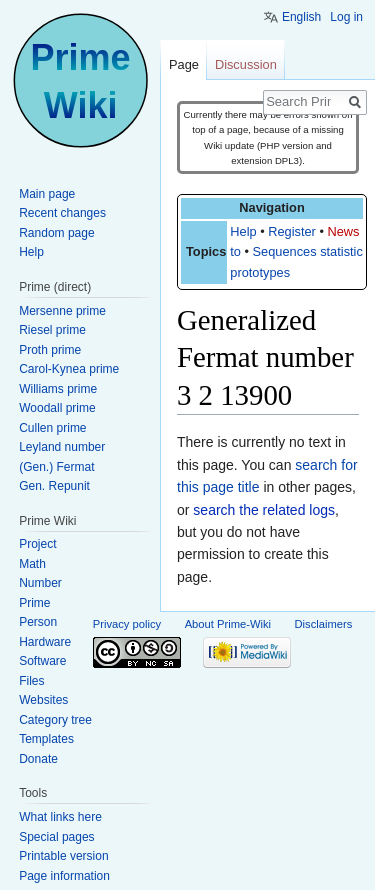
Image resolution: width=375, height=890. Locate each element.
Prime (34, 603)
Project (37, 544)
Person (38, 622)
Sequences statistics (311, 251)
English (301, 17)
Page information (64, 876)
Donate (38, 759)
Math (32, 564)
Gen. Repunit (54, 486)
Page (184, 64)
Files (31, 681)
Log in (346, 17)
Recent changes (62, 213)
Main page (47, 194)
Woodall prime (57, 408)
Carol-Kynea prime (69, 369)
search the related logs (264, 510)
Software (42, 661)
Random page (56, 233)
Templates (46, 739)
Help (243, 231)
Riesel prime (52, 330)
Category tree (55, 720)
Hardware (45, 642)
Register (292, 231)
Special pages (56, 837)
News (343, 231)
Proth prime (50, 350)
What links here (60, 817)
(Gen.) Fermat (56, 467)
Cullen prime (52, 428)
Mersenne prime (62, 311)
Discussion (246, 64)
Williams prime (58, 389)
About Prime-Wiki (228, 624)
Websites (43, 700)
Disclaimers (324, 624)
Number (40, 583)
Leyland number (62, 447)
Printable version (63, 856)
